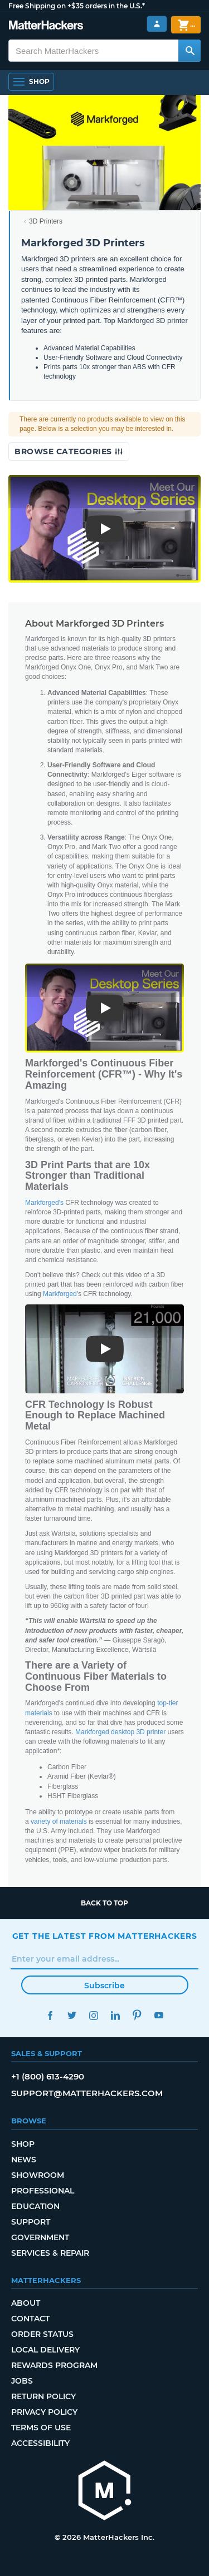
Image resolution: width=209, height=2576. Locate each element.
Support (30, 2222)
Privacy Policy (44, 2412)
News (23, 2160)
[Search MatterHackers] (189, 50)
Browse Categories (68, 451)
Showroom (37, 2175)
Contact (30, 2319)
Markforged (60, 1294)
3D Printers (45, 221)
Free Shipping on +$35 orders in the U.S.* (76, 6)
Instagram (94, 2015)
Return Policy (43, 2396)
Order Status (42, 2334)
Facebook (50, 2015)
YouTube (159, 2015)
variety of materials (59, 1821)
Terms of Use (41, 2428)
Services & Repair (50, 2253)
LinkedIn (115, 2015)
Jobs (22, 2381)
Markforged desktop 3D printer (120, 1732)
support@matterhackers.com (87, 2093)
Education (35, 2206)
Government (40, 2237)
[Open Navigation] (31, 82)
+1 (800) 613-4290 (47, 2076)
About (25, 2303)
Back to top (104, 1903)
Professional (42, 2191)
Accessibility (40, 2443)
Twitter (72, 2015)
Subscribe (104, 1986)
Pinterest (137, 2015)
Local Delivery (45, 2350)
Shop (23, 2144)
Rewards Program (54, 2365)
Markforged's (44, 1203)
